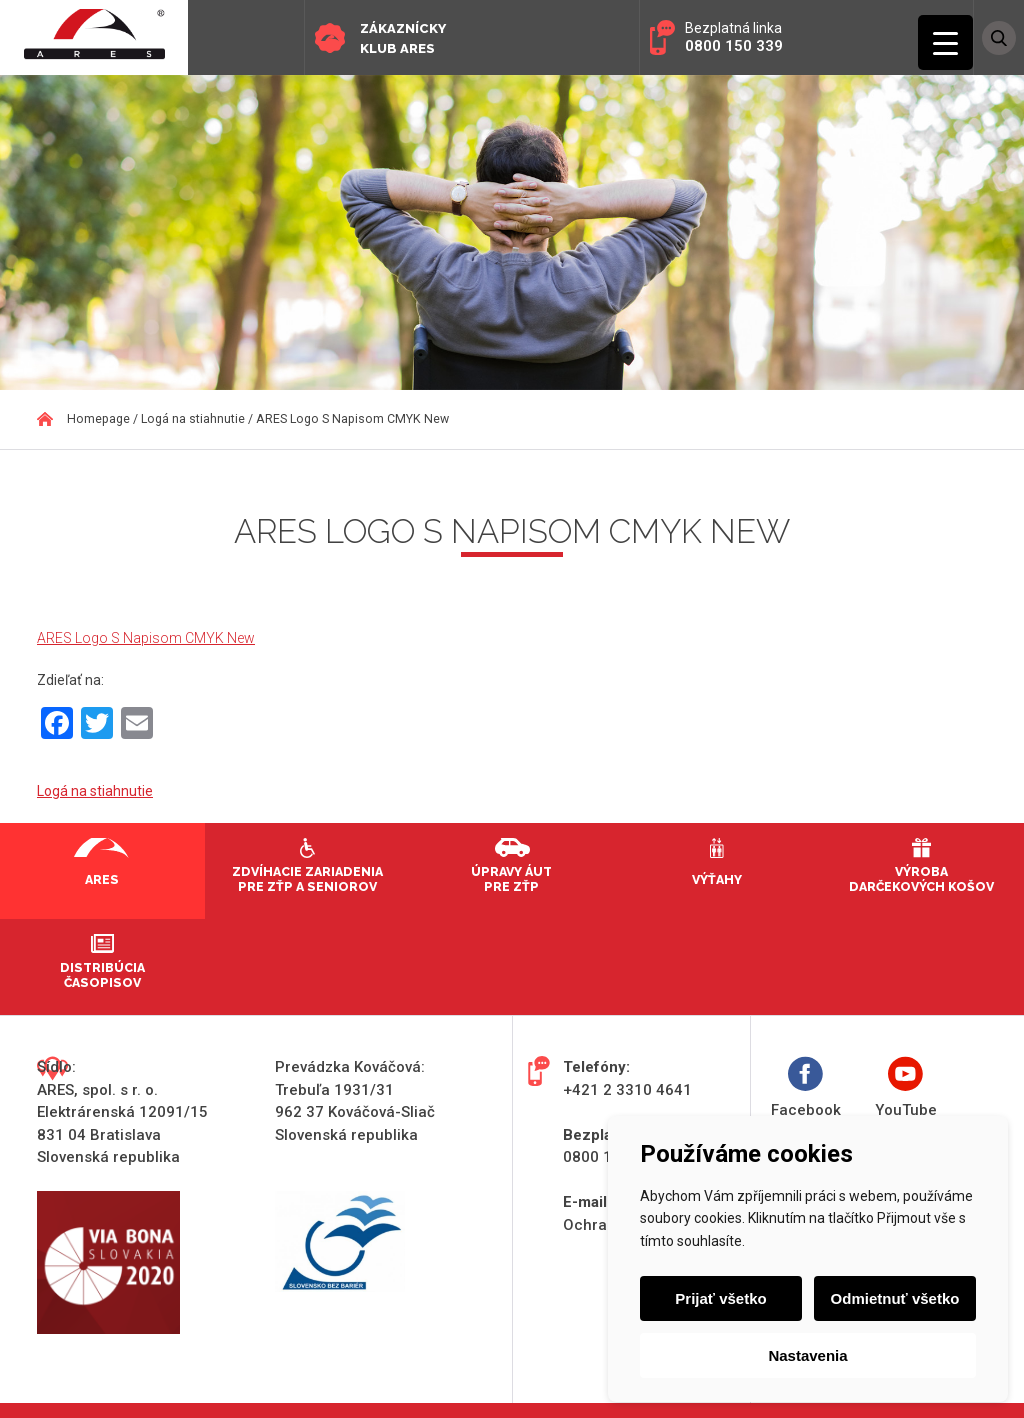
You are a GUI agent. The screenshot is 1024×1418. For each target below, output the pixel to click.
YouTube (906, 1087)
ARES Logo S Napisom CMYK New (146, 638)
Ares (102, 879)
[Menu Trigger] (945, 42)
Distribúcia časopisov (102, 975)
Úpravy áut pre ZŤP (511, 879)
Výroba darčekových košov (921, 879)
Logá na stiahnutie (95, 791)
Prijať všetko (720, 1298)
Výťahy (717, 879)
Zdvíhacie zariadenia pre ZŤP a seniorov (307, 879)
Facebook (806, 1087)
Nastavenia (807, 1355)
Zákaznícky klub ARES (403, 38)
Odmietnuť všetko (895, 1298)
